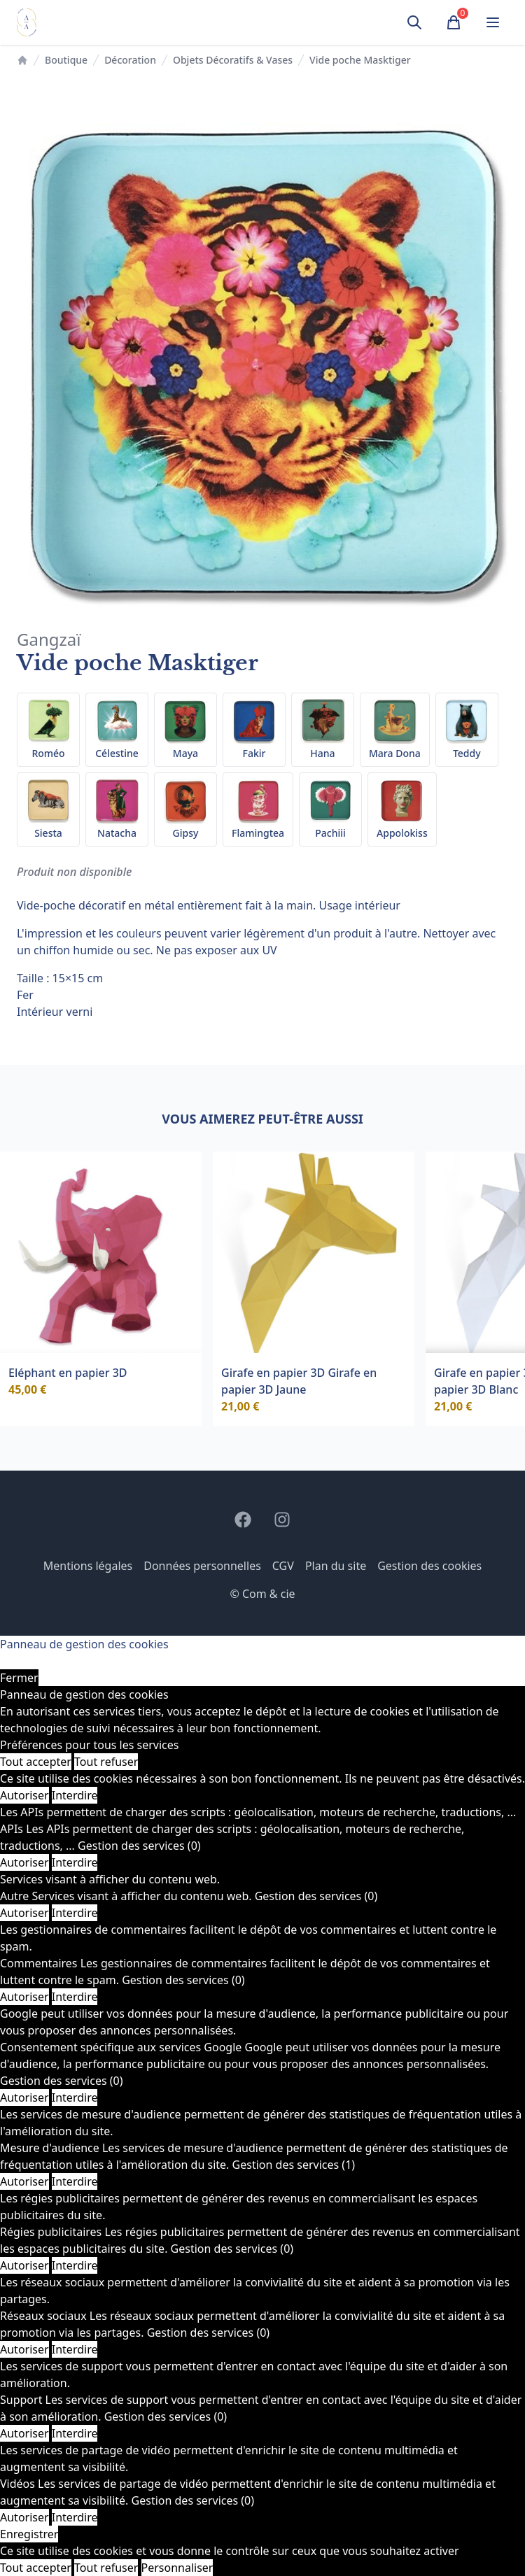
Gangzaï (48, 639)
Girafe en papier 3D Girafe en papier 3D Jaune (299, 1381)
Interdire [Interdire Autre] (75, 1912)
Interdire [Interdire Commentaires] (75, 1996)
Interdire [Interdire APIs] (75, 1862)
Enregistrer (29, 2534)
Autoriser (24, 1795)
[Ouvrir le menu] (492, 22)
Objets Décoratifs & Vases (233, 59)
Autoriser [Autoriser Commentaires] (24, 1996)
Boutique (66, 59)
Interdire (75, 1795)
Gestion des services (139, 1845)
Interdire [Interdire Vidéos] (75, 2517)
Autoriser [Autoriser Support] (24, 2433)
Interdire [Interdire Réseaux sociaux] (75, 2349)
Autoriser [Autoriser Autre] (24, 1912)
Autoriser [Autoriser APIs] (24, 1862)
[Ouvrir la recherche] (414, 22)
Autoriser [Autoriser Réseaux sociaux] (24, 2349)
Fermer (19, 1677)
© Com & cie (262, 1593)
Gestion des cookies (429, 1565)
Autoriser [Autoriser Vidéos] (24, 2517)
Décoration (130, 59)
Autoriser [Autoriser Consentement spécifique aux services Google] (24, 2097)
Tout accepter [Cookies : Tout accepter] (35, 1761)
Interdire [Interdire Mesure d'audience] (75, 2181)
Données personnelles (202, 1565)
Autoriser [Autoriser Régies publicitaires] (24, 2265)
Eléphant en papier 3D (67, 1372)
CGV (283, 1565)
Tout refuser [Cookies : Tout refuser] (106, 1761)
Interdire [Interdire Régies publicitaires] (75, 2265)
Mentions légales (88, 1565)
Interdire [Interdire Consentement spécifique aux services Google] (75, 2097)
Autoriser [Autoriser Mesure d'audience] (24, 2181)
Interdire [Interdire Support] (75, 2433)
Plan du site (335, 1565)
